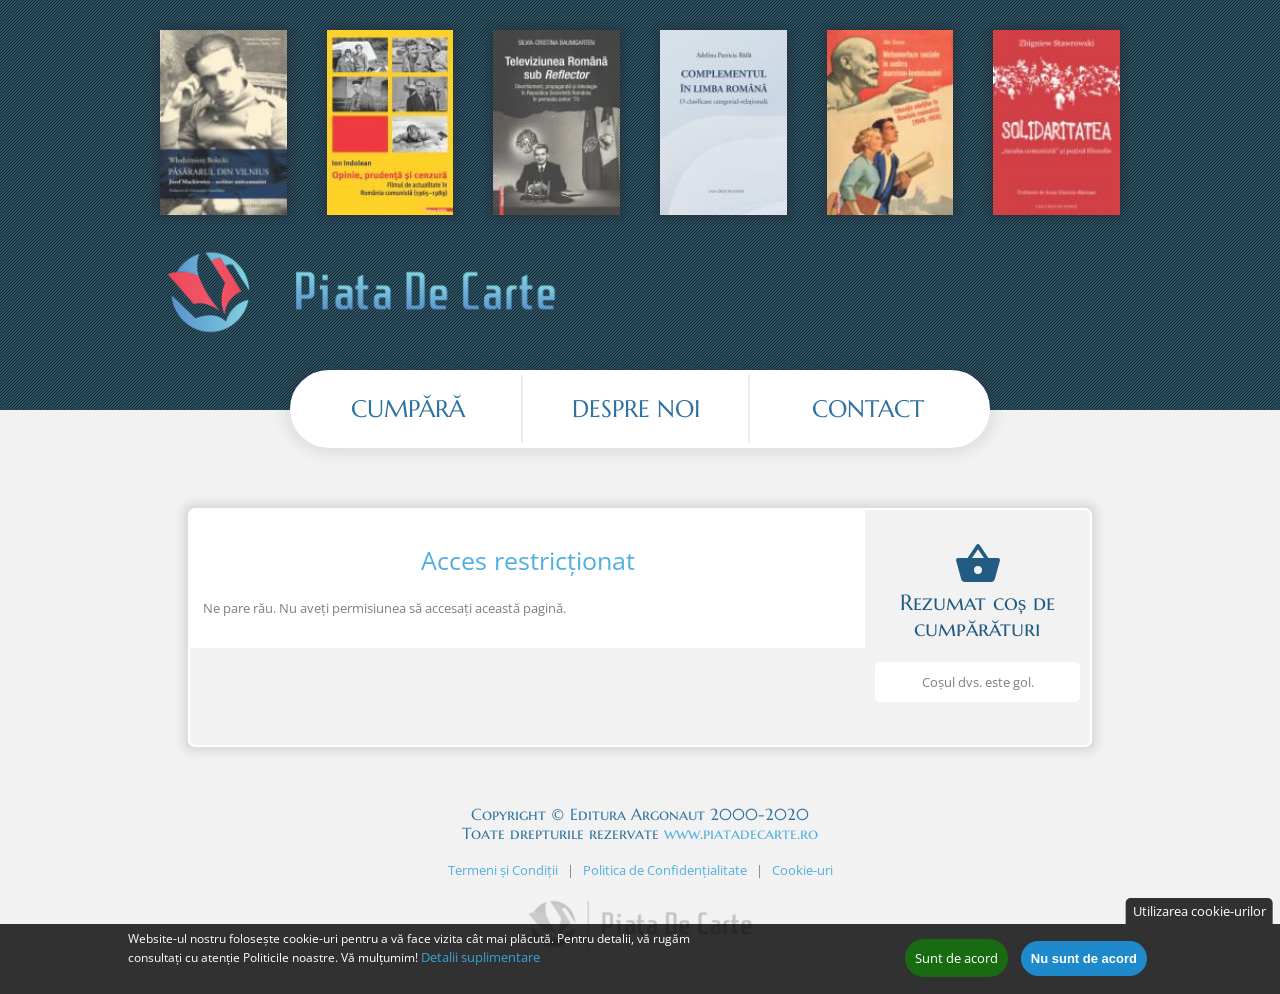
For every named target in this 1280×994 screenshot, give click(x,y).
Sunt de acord (956, 958)
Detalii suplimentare (480, 957)
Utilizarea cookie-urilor (1199, 911)
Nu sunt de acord (1084, 958)
